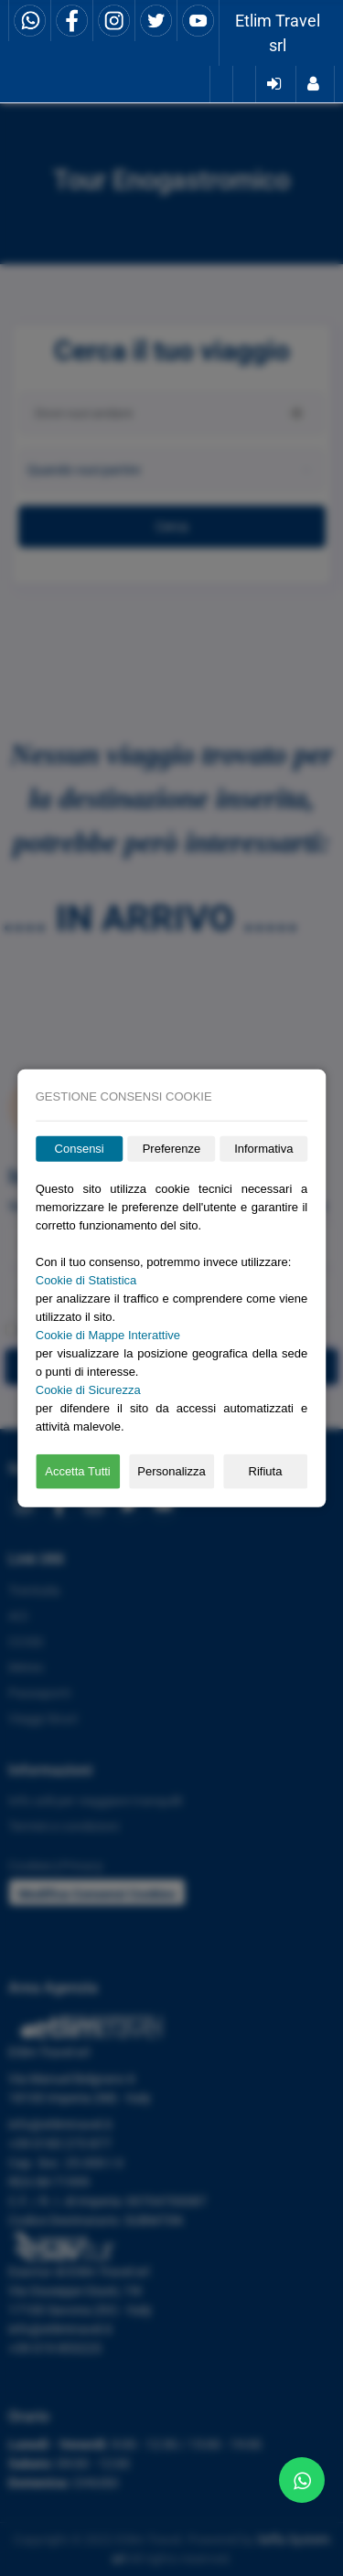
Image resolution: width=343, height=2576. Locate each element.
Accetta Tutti (78, 1471)
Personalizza (171, 1471)
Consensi (79, 1148)
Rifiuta (266, 1471)
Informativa (263, 1148)
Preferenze (172, 1148)
